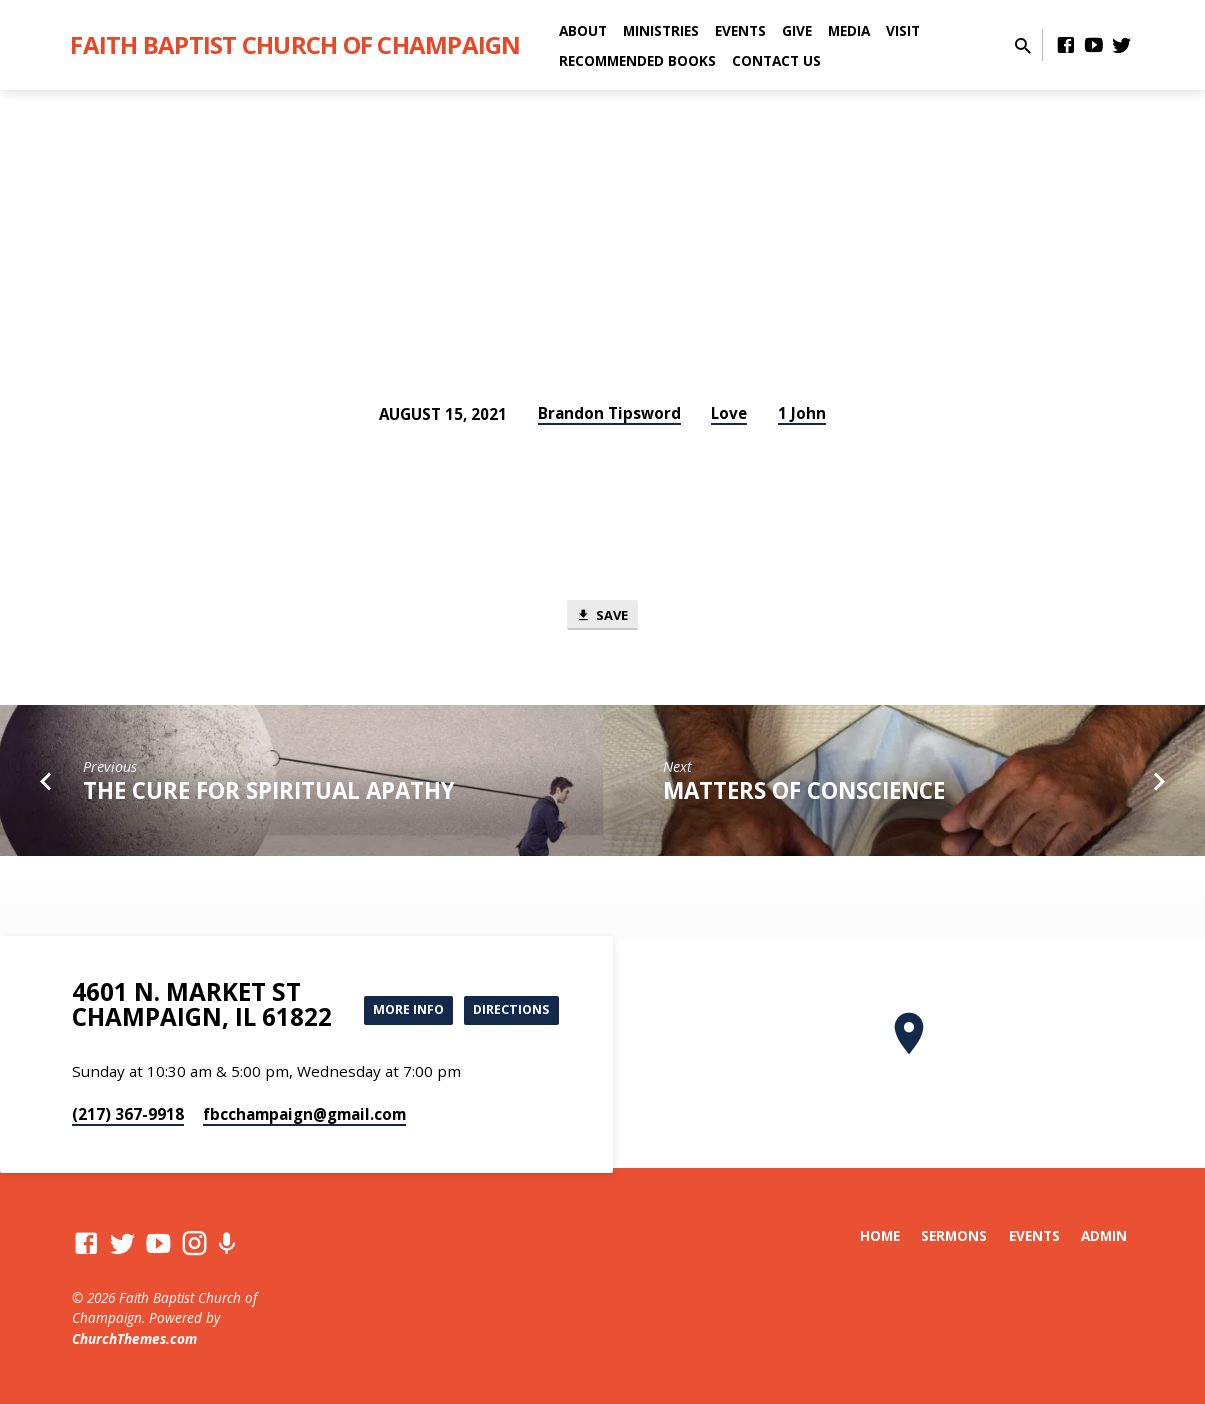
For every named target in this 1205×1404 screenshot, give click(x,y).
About (583, 30)
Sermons (954, 1235)
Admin (1104, 1235)
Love (729, 413)
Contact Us (776, 60)
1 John (802, 413)
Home (880, 1235)
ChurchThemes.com (134, 1338)
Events (740, 30)
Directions (505, 1026)
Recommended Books (637, 60)
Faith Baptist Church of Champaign (295, 44)
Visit (903, 30)
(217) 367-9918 (128, 1114)
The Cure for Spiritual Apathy (269, 795)
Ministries (661, 30)
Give (797, 30)
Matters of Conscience (804, 795)
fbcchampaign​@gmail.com (304, 1114)
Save (602, 616)
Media (849, 30)
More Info (508, 986)
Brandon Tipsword (609, 413)
